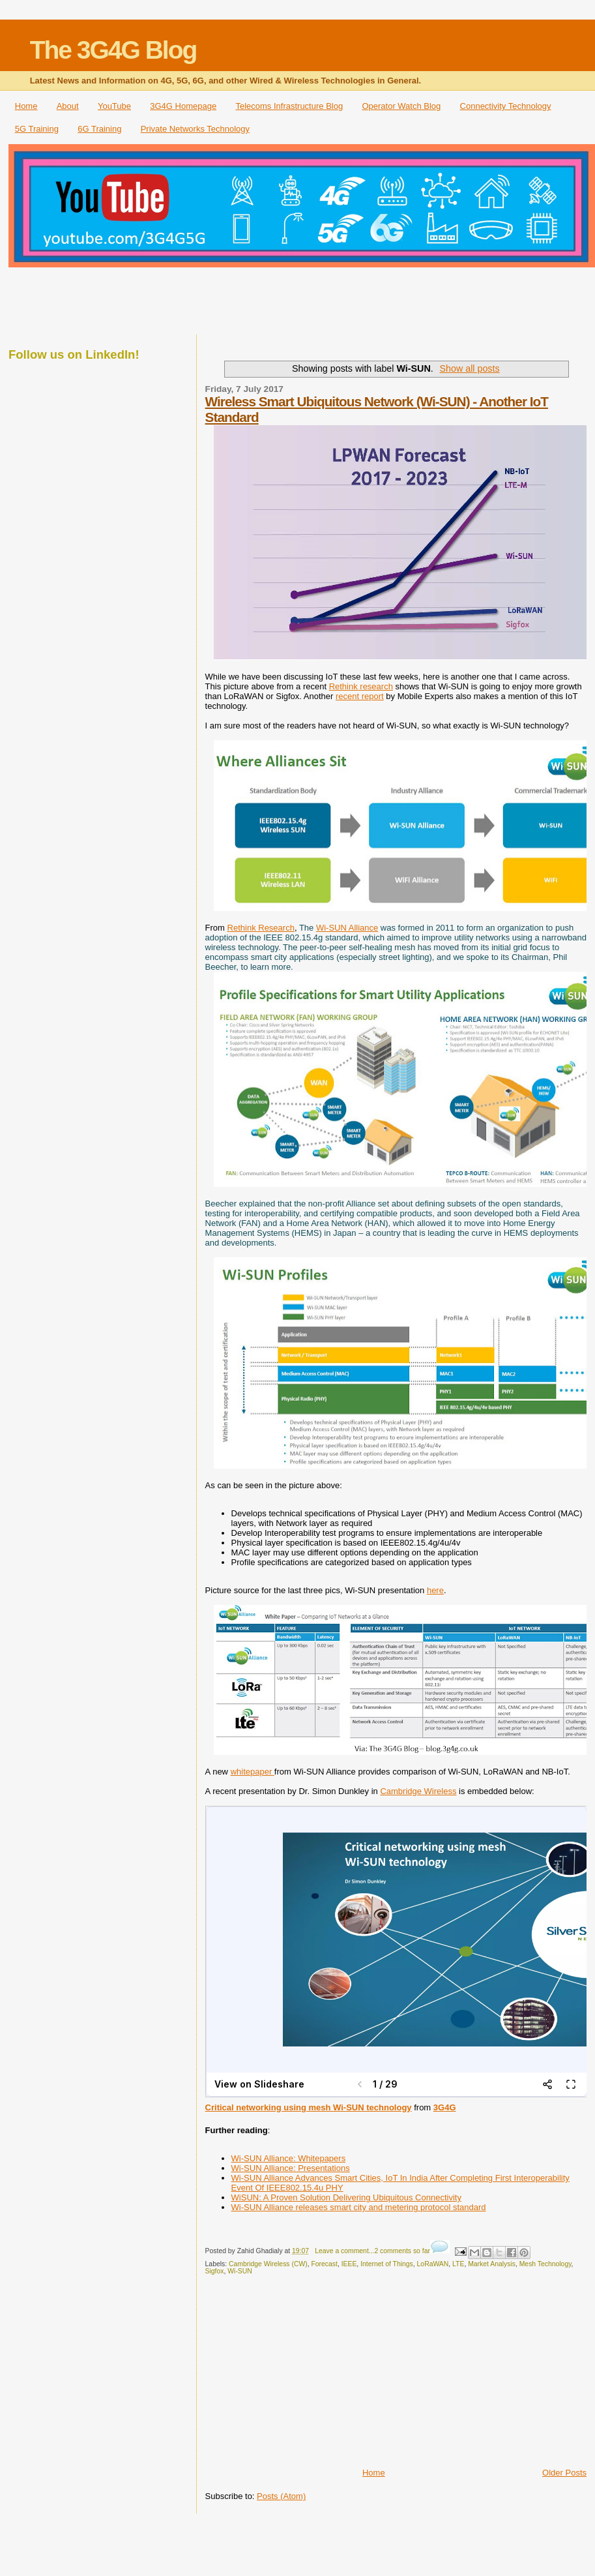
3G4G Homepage (183, 106)
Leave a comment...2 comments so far (372, 2250)
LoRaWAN (433, 2264)
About (68, 106)
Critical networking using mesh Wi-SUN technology (308, 2107)
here (435, 1590)
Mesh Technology (545, 2264)
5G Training (37, 129)
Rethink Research (261, 928)
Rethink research (361, 686)
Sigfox (214, 2271)
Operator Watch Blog (401, 106)
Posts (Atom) (281, 2496)
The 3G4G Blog (113, 50)
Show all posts (469, 368)
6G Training (99, 129)
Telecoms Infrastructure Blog (289, 106)
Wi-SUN (239, 2271)
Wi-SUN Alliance (347, 928)
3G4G (444, 2107)
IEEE (349, 2264)
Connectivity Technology (505, 106)
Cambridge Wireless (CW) (268, 2264)
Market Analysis (491, 2264)
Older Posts (564, 2473)
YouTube (114, 106)
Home (26, 106)
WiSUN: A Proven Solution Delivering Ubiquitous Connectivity (346, 2197)
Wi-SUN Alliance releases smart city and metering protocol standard (358, 2207)
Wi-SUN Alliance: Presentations (290, 2168)
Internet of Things (386, 2264)
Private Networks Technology (195, 129)
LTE (458, 2264)
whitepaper (252, 1771)
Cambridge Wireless (418, 1791)
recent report (360, 696)
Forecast (324, 2264)
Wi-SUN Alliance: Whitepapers (288, 2158)
